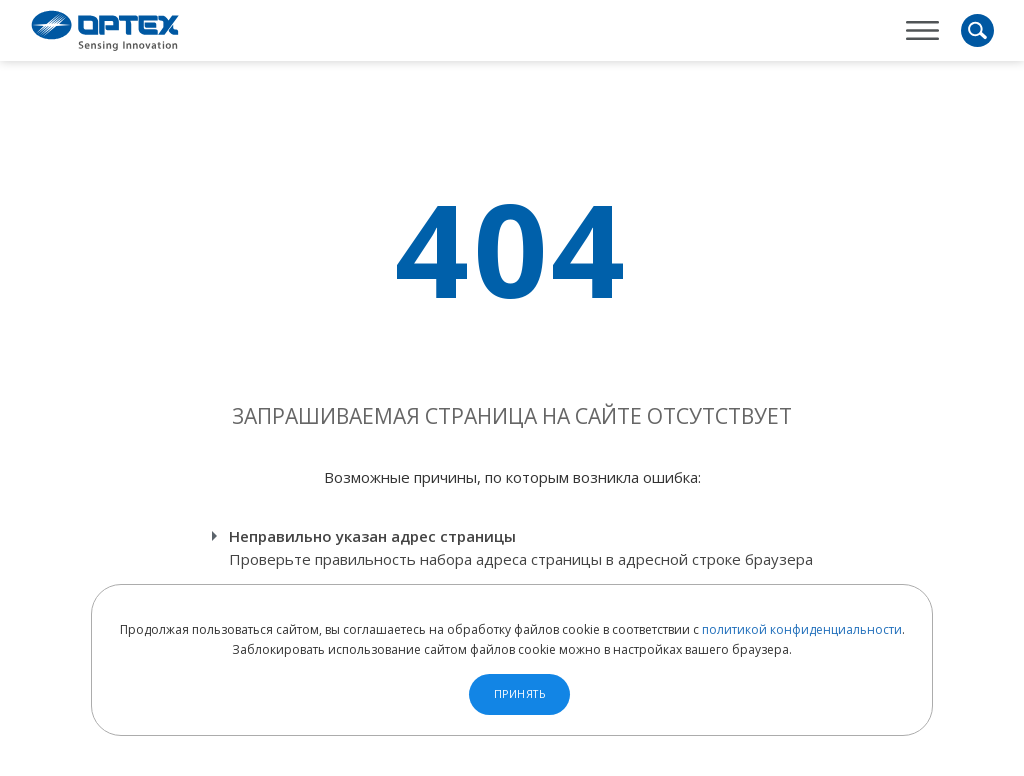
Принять (520, 694)
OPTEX (105, 30)
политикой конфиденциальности (802, 629)
